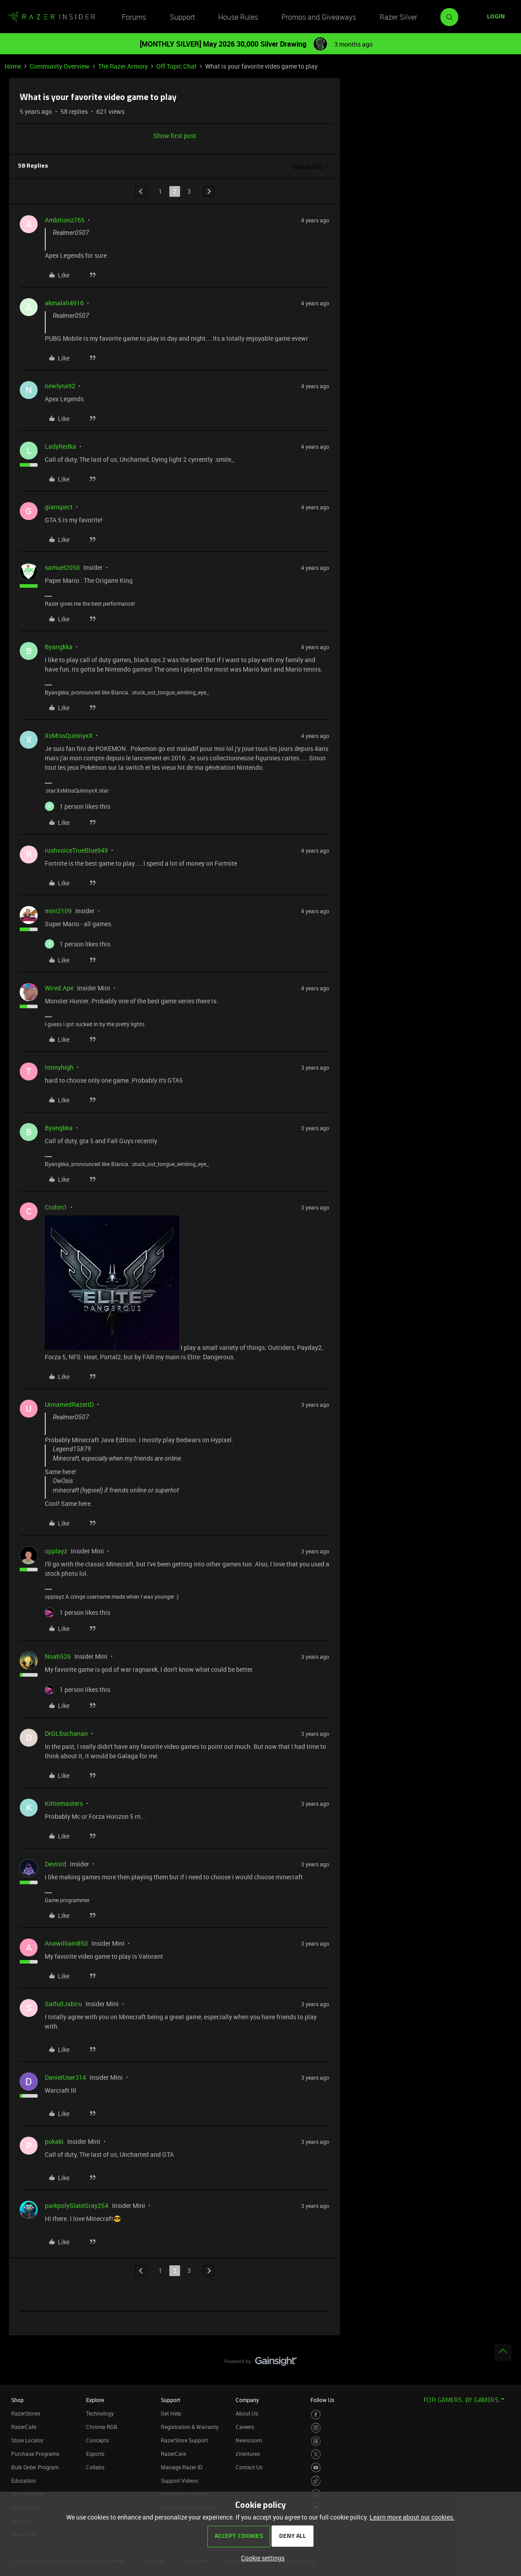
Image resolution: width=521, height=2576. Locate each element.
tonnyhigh (59, 1067)
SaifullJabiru (63, 2003)
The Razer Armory (123, 66)
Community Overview (60, 66)
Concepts (97, 2440)
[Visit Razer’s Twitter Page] (316, 2454)
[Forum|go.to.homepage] (51, 17)
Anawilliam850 (66, 1943)
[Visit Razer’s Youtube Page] (316, 2467)
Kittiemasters (64, 1803)
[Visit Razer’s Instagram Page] (316, 2427)
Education (23, 2480)
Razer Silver (398, 17)
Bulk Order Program (35, 2467)
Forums (134, 17)
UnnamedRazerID (69, 1404)
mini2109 (58, 910)
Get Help (171, 2413)
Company (247, 2399)
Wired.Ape (59, 988)
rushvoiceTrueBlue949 (76, 850)
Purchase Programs (35, 2453)
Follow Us (322, 2399)
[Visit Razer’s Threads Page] (316, 2441)
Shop (17, 2399)
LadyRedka (60, 446)
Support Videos (179, 2480)
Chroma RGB (101, 2426)
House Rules (238, 17)
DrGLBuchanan (66, 1733)
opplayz (56, 1551)
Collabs (95, 2467)
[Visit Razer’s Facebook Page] (316, 2414)
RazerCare (173, 2453)
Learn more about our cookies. (412, 2517)
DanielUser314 (65, 2077)
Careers (245, 2426)
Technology (100, 2413)
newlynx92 (60, 386)
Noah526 (58, 1656)
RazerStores (25, 2413)
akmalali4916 (64, 303)
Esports (95, 2453)
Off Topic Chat (176, 66)
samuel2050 (62, 567)
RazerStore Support (184, 2440)
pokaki (54, 2141)
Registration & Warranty (190, 2426)
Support (182, 17)
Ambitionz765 (65, 220)
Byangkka (59, 646)
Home (12, 66)
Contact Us (249, 2467)
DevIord (55, 1864)
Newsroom (249, 2440)
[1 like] (77, 806)
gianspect (59, 507)
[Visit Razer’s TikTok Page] (316, 2480)
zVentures (248, 2453)
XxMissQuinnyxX (69, 735)
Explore (95, 2399)
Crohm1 (56, 1207)
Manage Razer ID (181, 2467)
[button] (496, 17)
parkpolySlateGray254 (76, 2205)
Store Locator (27, 2440)
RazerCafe (23, 2426)
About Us (247, 2413)
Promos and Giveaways (318, 17)
